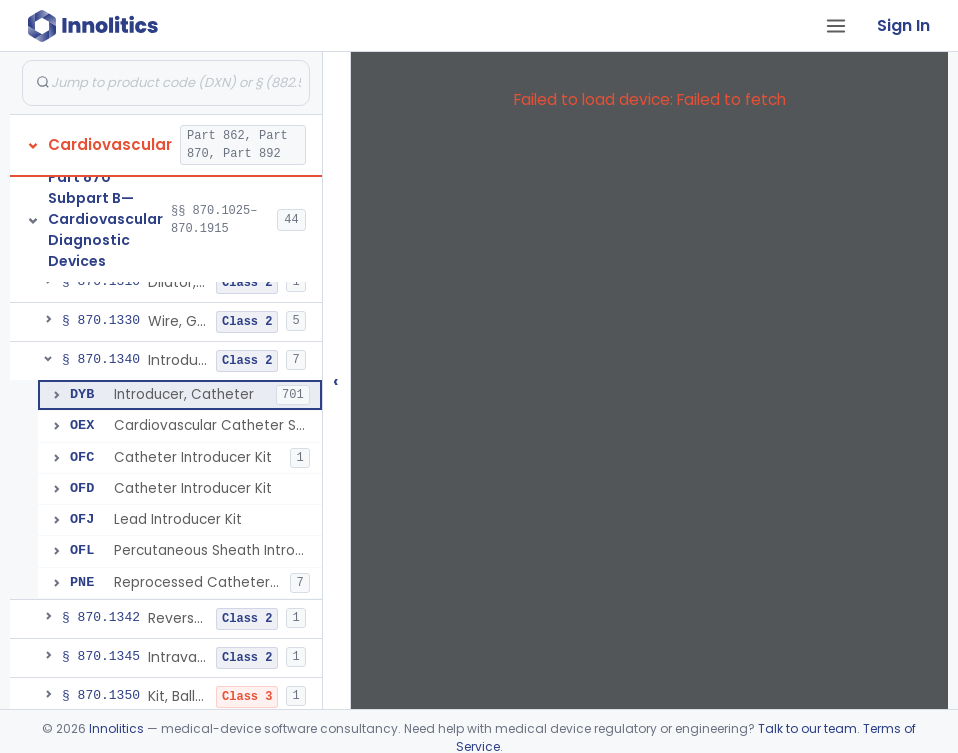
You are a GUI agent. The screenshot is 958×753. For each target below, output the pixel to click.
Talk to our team (807, 728)
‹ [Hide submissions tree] (336, 380)
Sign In (903, 25)
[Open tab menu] (836, 26)
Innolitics (116, 728)
